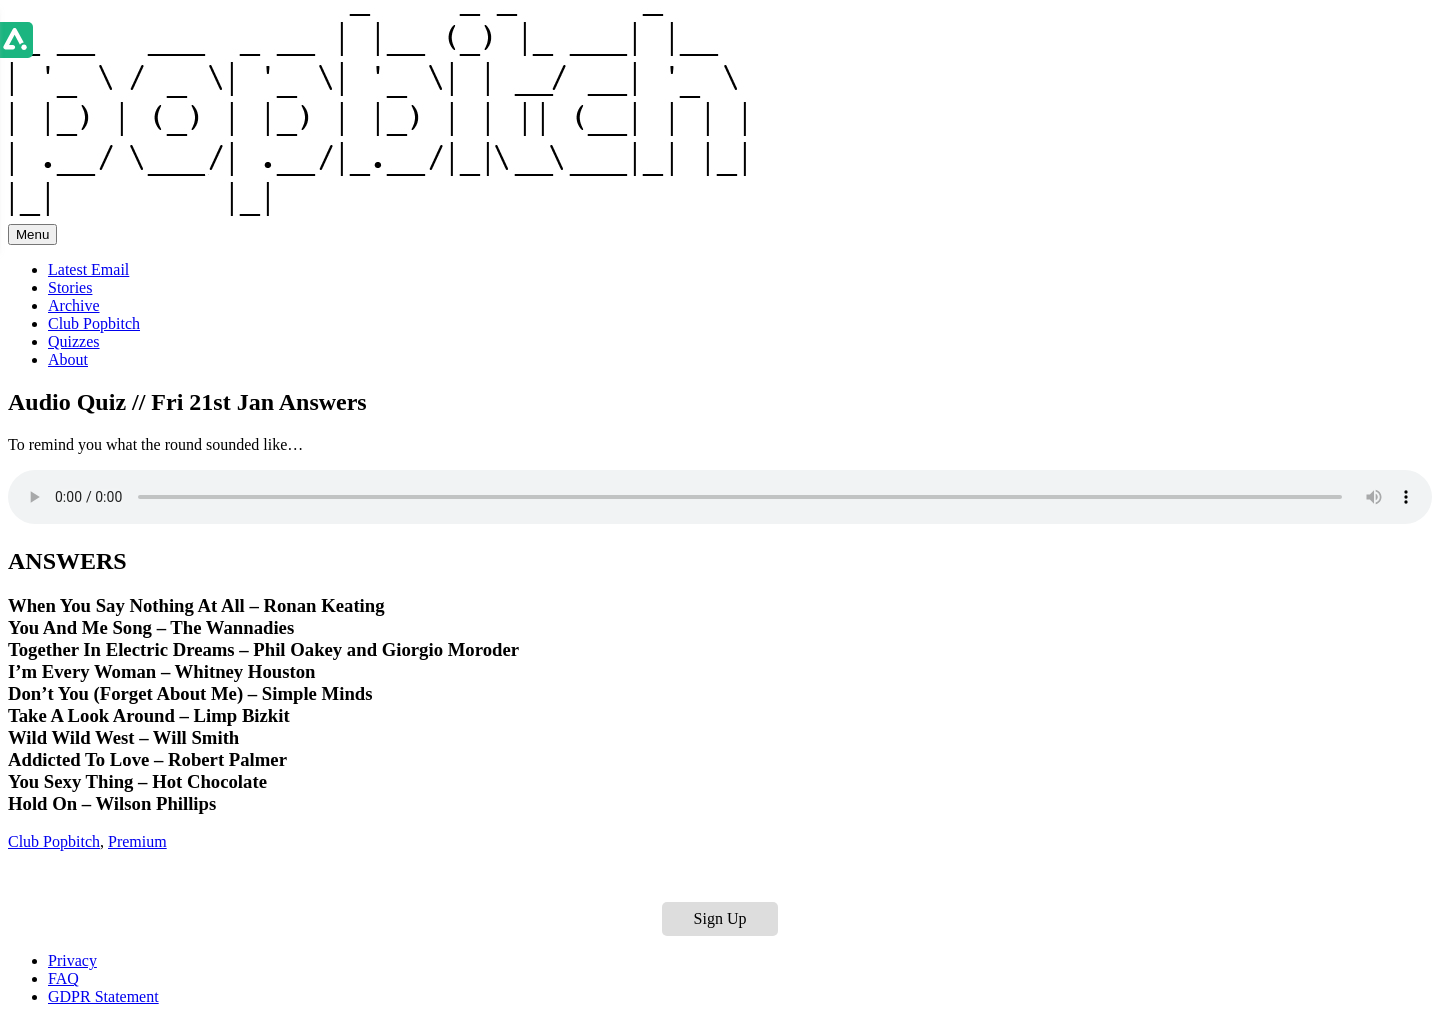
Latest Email (88, 269)
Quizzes (74, 341)
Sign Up (720, 918)
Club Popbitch (94, 323)
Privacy (72, 960)
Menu (32, 234)
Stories (70, 287)
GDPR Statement (103, 996)
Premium (137, 841)
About (68, 359)
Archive (74, 305)
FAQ (63, 978)
